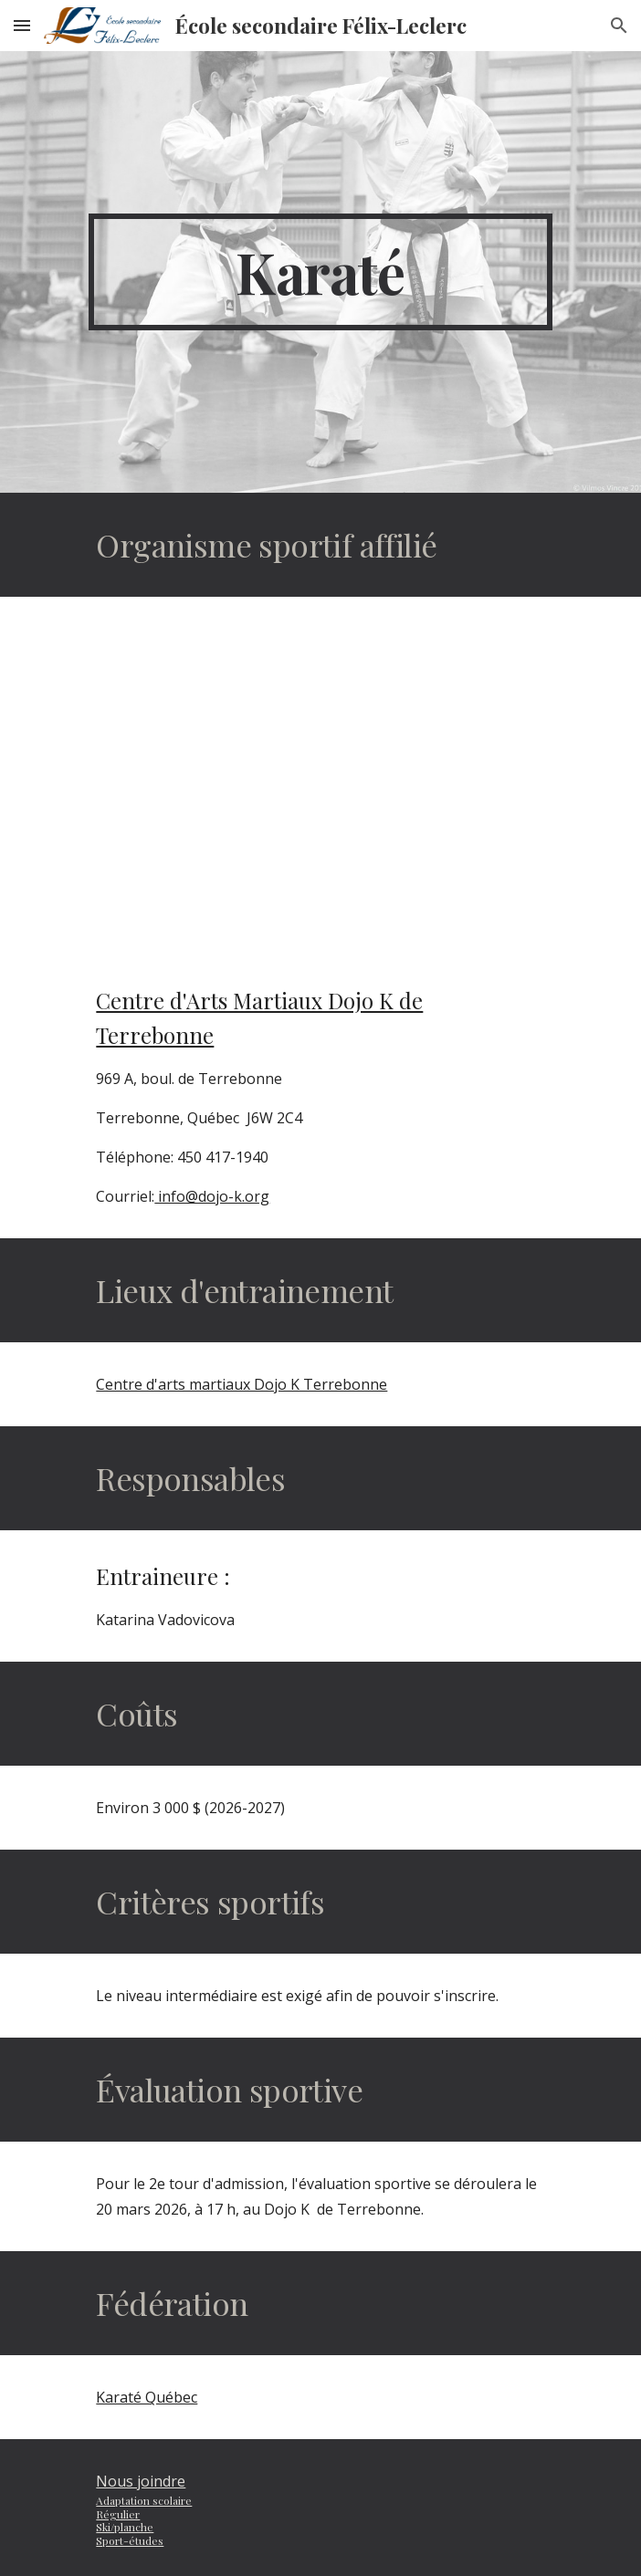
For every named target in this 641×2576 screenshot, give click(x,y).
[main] (320, 272)
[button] (22, 25)
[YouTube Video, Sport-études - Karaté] (320, 776)
